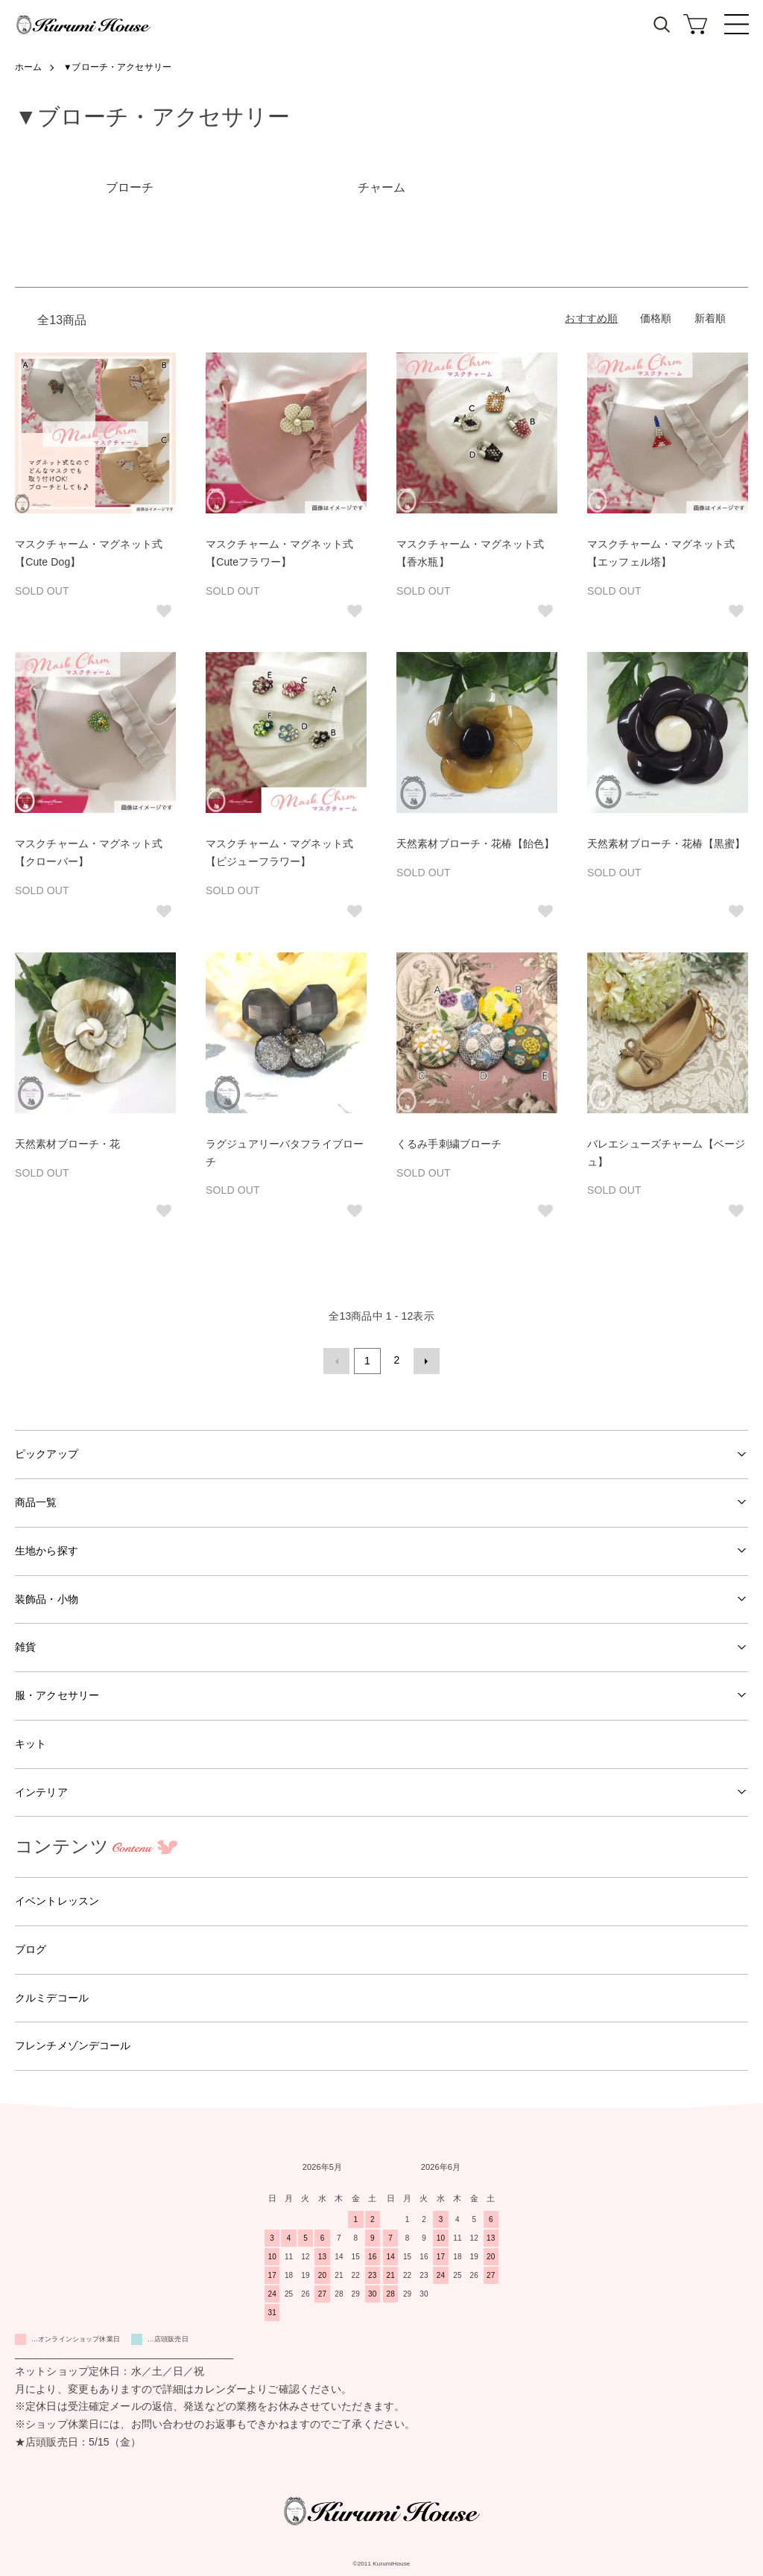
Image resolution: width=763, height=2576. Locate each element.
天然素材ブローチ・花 (67, 1144)
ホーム (28, 67)
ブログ (30, 1947)
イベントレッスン (57, 1899)
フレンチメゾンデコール (73, 2043)
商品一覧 (36, 1500)
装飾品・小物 (46, 1596)
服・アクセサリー (57, 1693)
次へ (424, 1360)
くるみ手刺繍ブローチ (448, 1144)
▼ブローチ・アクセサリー (117, 67)
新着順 (710, 318)
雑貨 (25, 1645)
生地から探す (46, 1548)
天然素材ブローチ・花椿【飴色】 (475, 843)
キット (30, 1741)
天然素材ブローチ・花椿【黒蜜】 (666, 843)
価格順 (655, 318)
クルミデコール (52, 1995)
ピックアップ (46, 1452)
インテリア (41, 1789)
